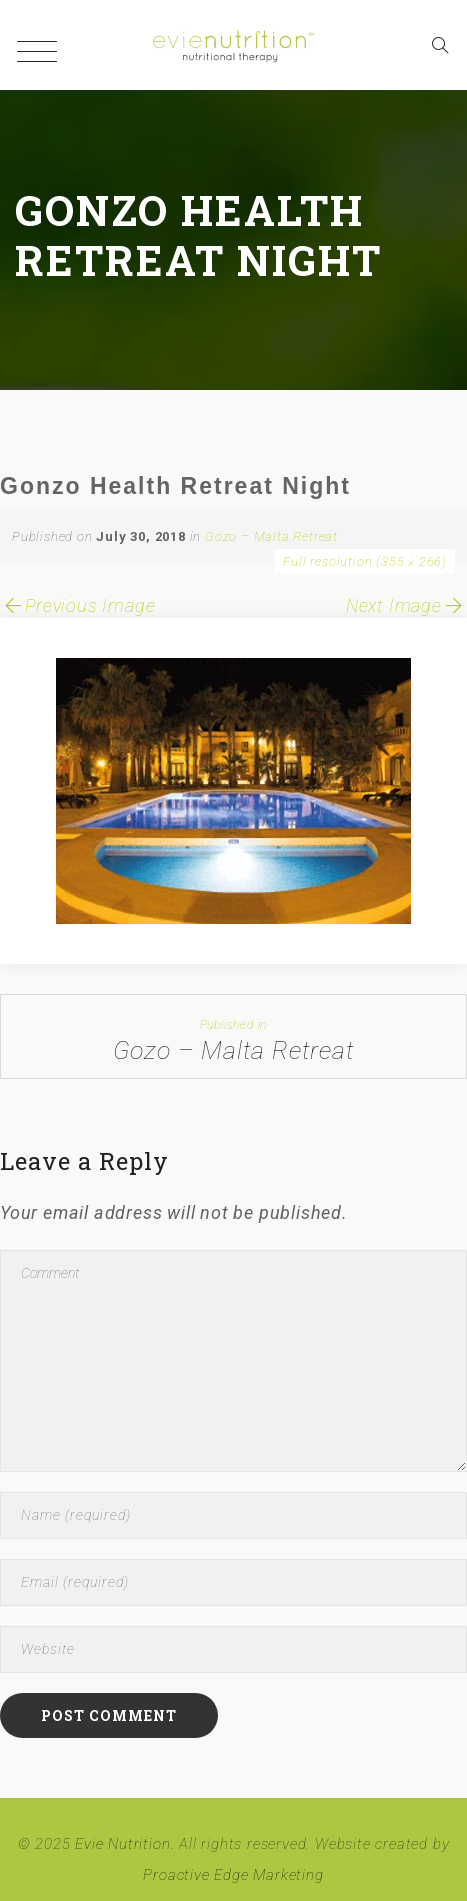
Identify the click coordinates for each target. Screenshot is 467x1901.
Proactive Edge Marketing (233, 1875)
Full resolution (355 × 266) (365, 561)
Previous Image (77, 605)
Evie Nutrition (122, 1844)
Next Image (406, 605)
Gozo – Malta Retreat (271, 536)
